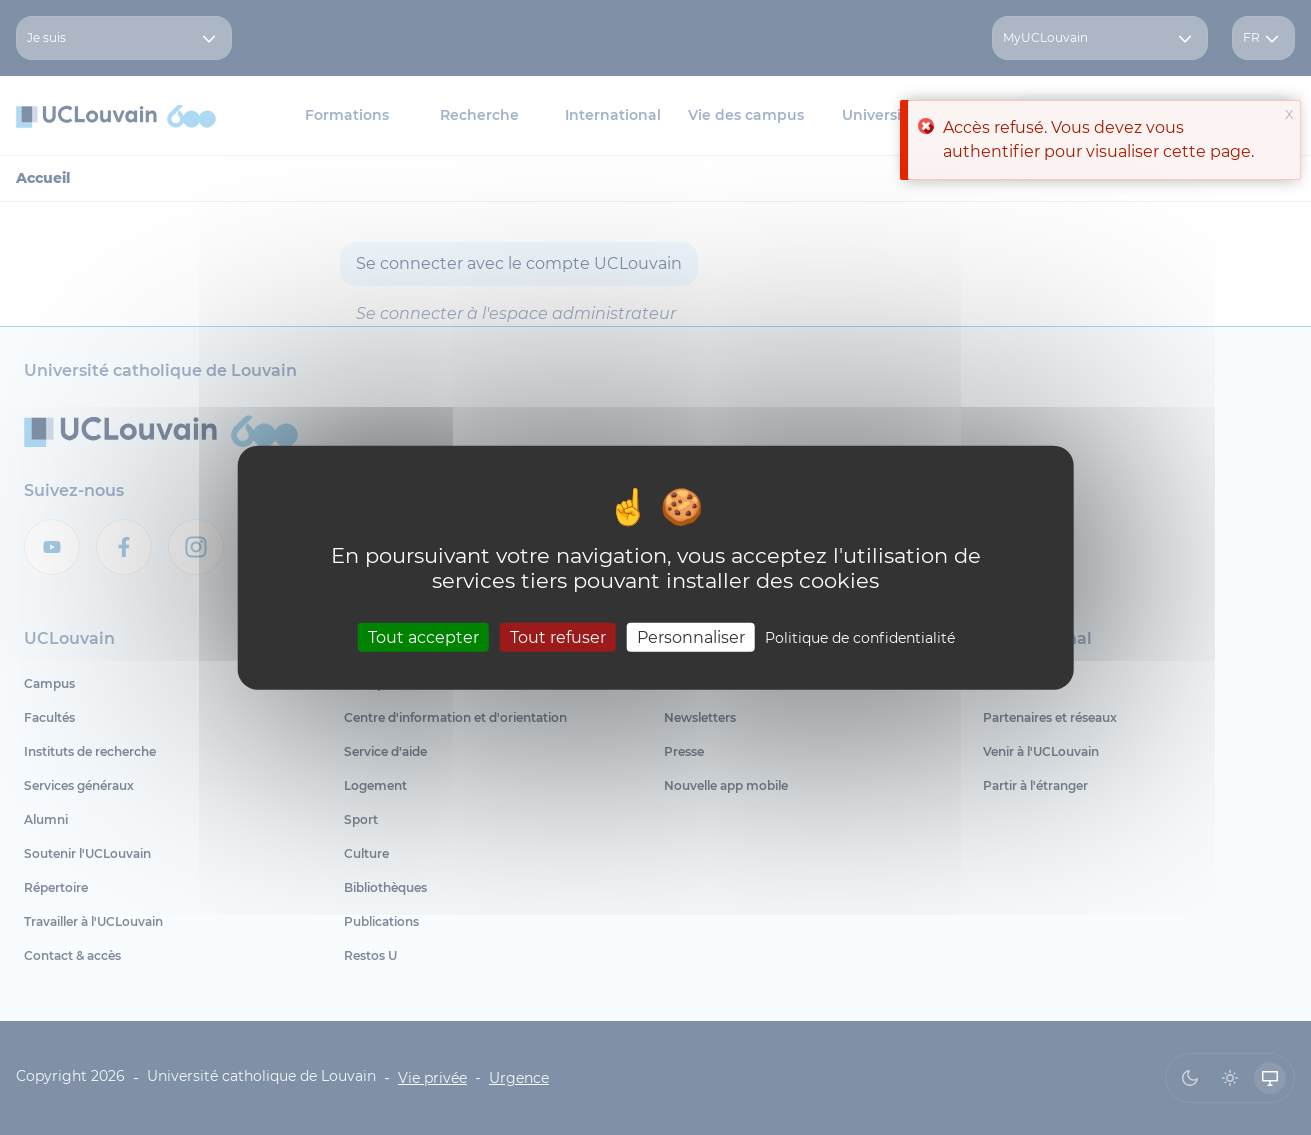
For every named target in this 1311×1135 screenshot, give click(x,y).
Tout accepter (423, 637)
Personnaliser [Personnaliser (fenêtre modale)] (691, 637)
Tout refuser (558, 637)
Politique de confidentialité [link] (860, 638)
